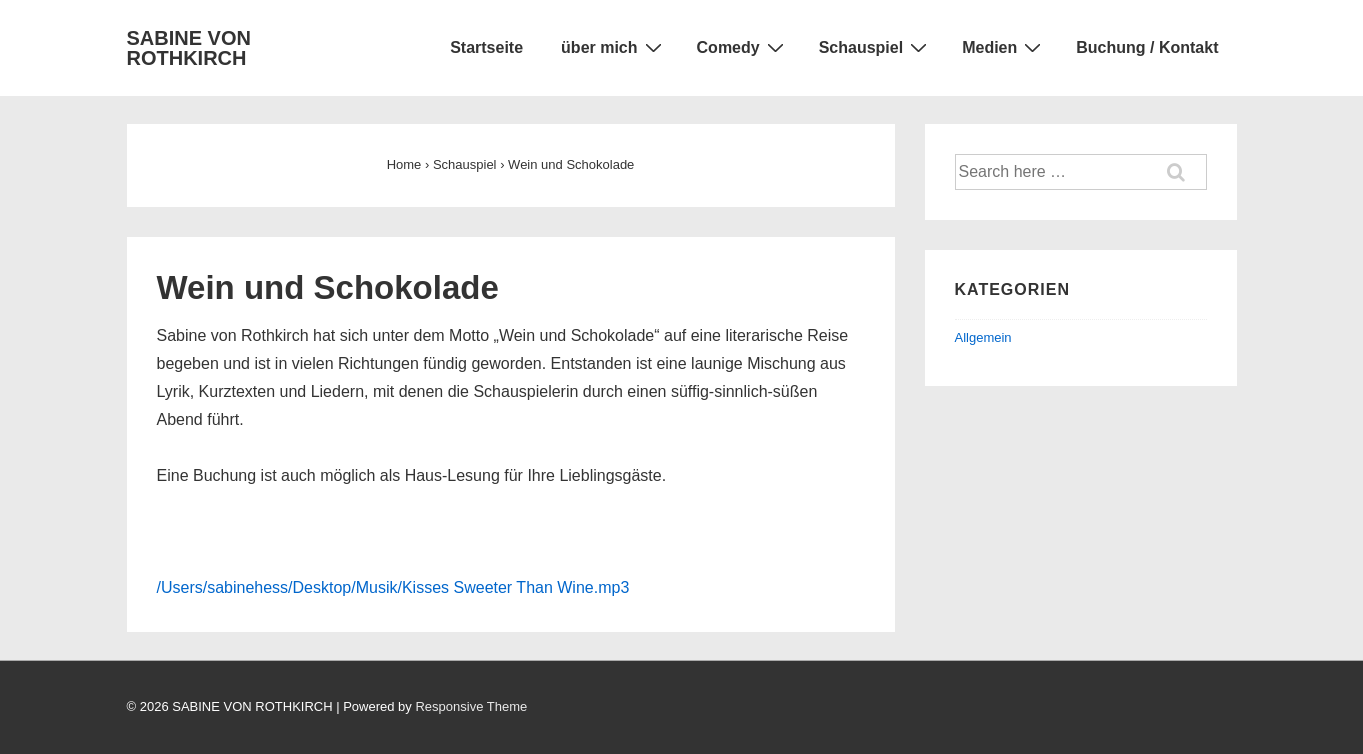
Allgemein (983, 337)
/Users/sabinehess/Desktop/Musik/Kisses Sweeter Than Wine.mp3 (393, 587)
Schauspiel (875, 47)
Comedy (743, 47)
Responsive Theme (471, 706)
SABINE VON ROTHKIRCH (189, 48)
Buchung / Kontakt (1147, 47)
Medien (1004, 47)
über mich (613, 47)
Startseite (486, 47)
